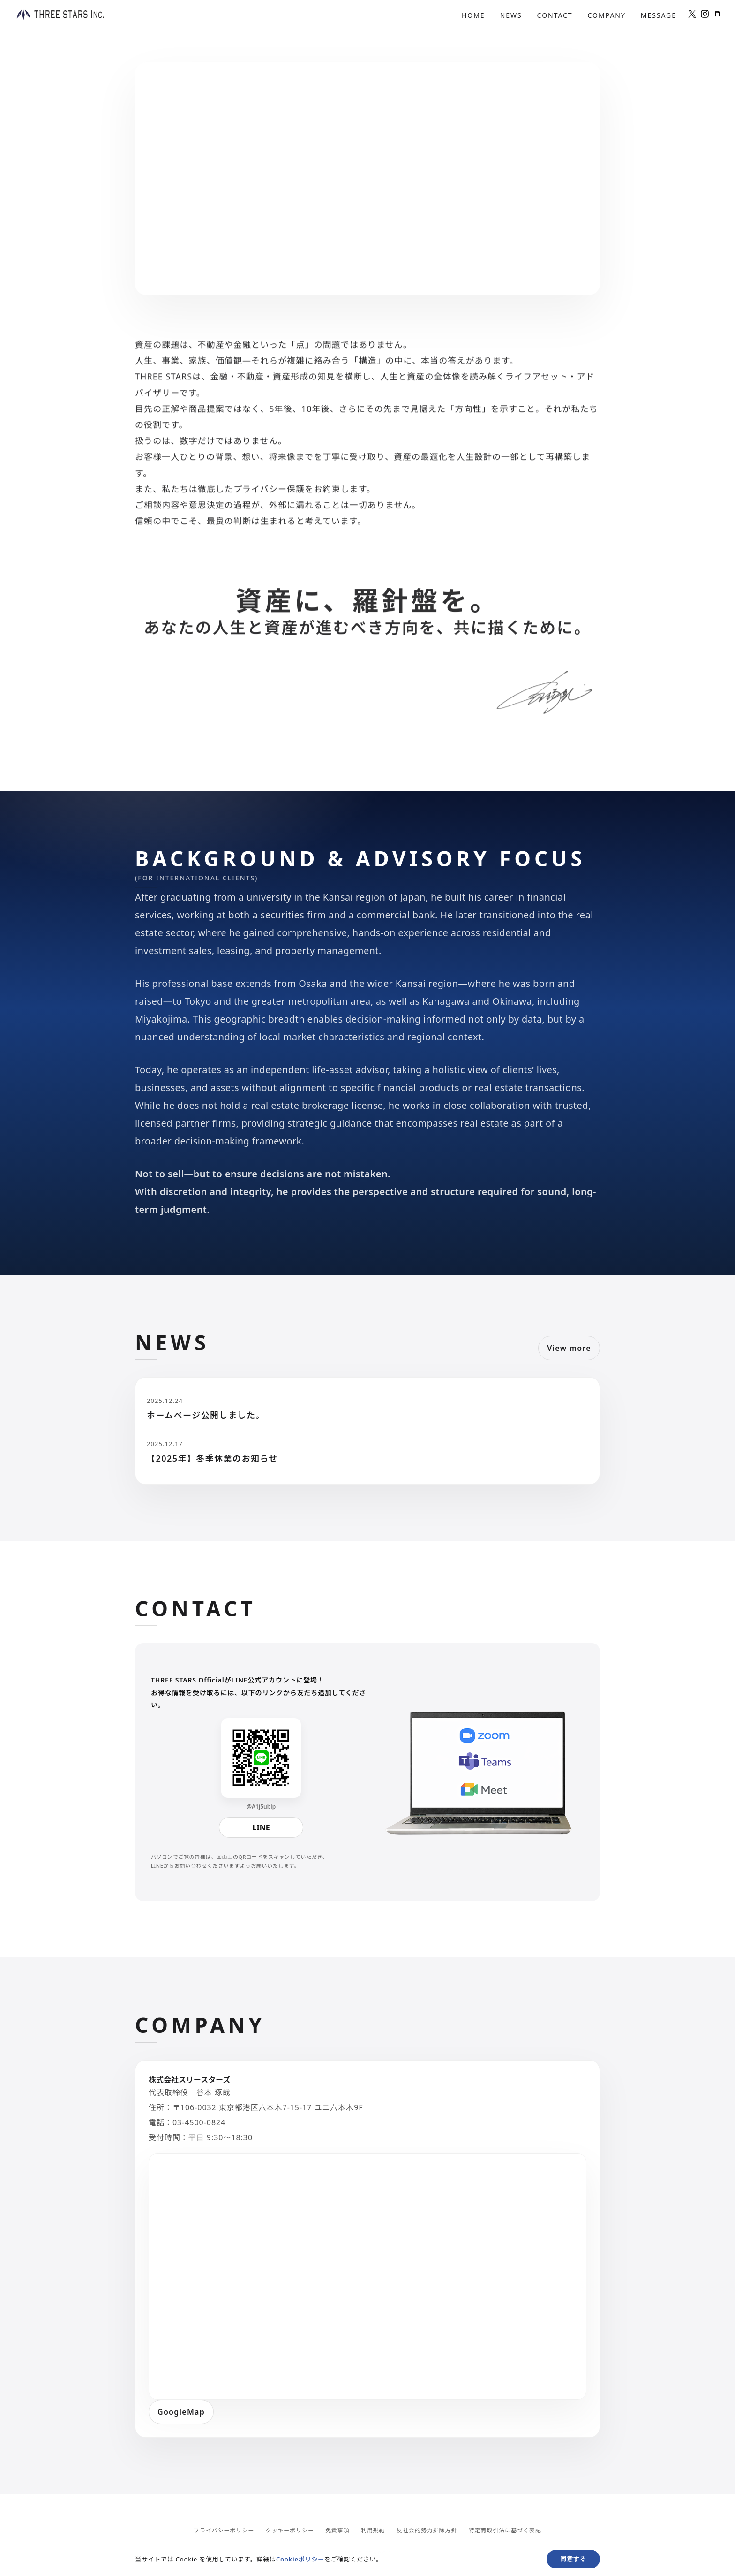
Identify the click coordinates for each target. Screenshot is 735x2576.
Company (607, 15)
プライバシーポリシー (224, 2530)
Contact (555, 15)
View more (569, 1348)
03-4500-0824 (198, 2122)
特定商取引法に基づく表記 (504, 2530)
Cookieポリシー (300, 2559)
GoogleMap (181, 2412)
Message (658, 15)
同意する (573, 2558)
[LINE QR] (261, 1758)
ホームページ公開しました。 (206, 1415)
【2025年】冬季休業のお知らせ (212, 1458)
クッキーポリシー (289, 2530)
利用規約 (373, 2530)
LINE (261, 1827)
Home (473, 15)
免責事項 (337, 2530)
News (511, 15)
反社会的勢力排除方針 (427, 2530)
